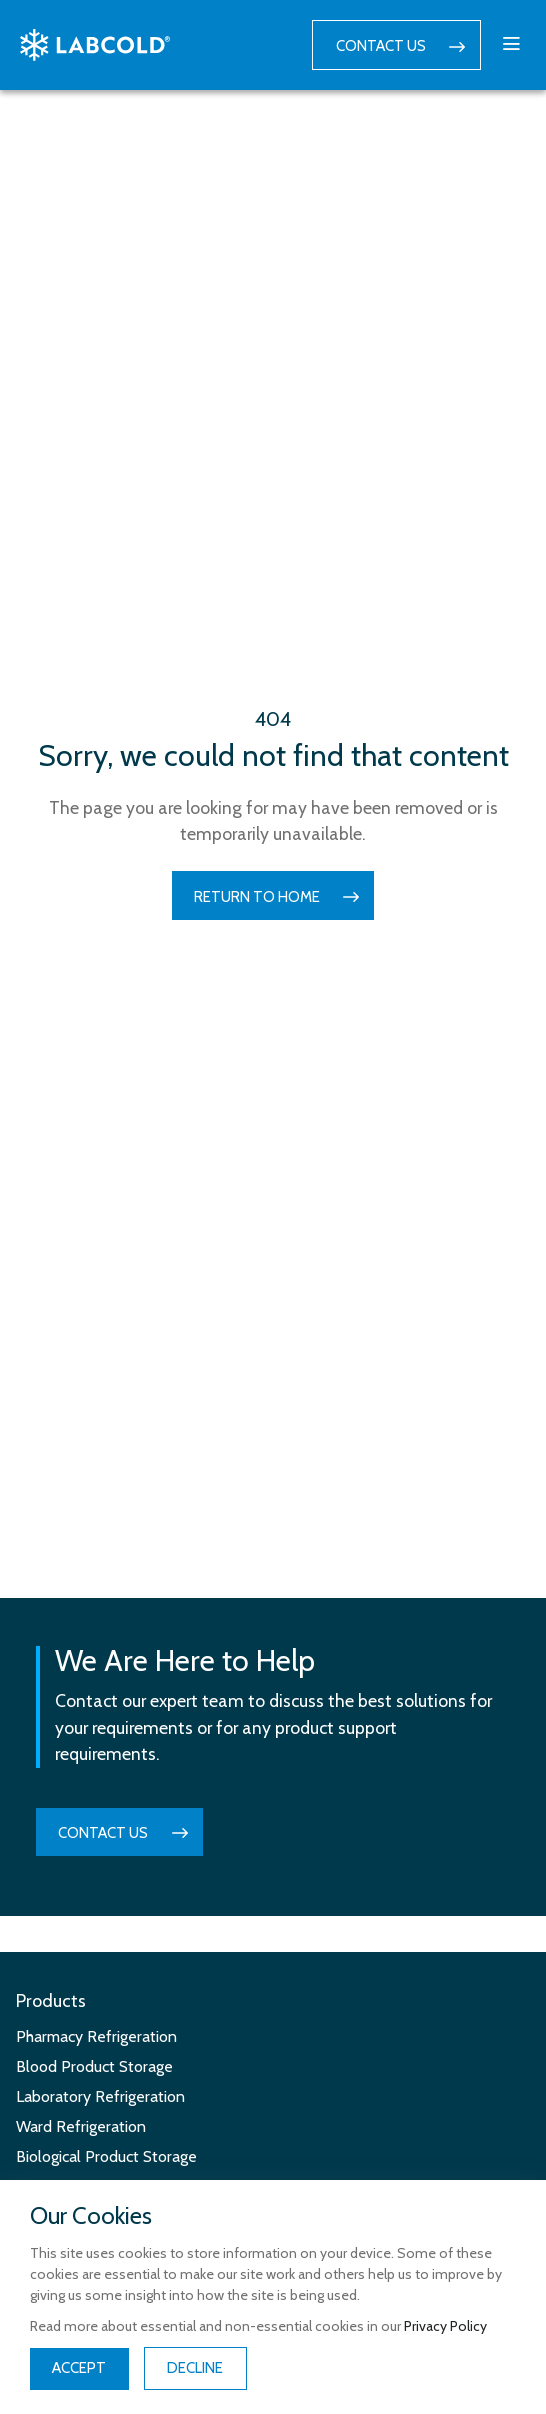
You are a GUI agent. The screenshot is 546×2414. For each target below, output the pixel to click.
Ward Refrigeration (81, 2126)
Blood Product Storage (94, 2066)
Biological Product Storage (106, 2156)
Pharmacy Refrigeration (96, 2036)
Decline (195, 2368)
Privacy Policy (445, 2326)
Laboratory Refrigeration (100, 2096)
